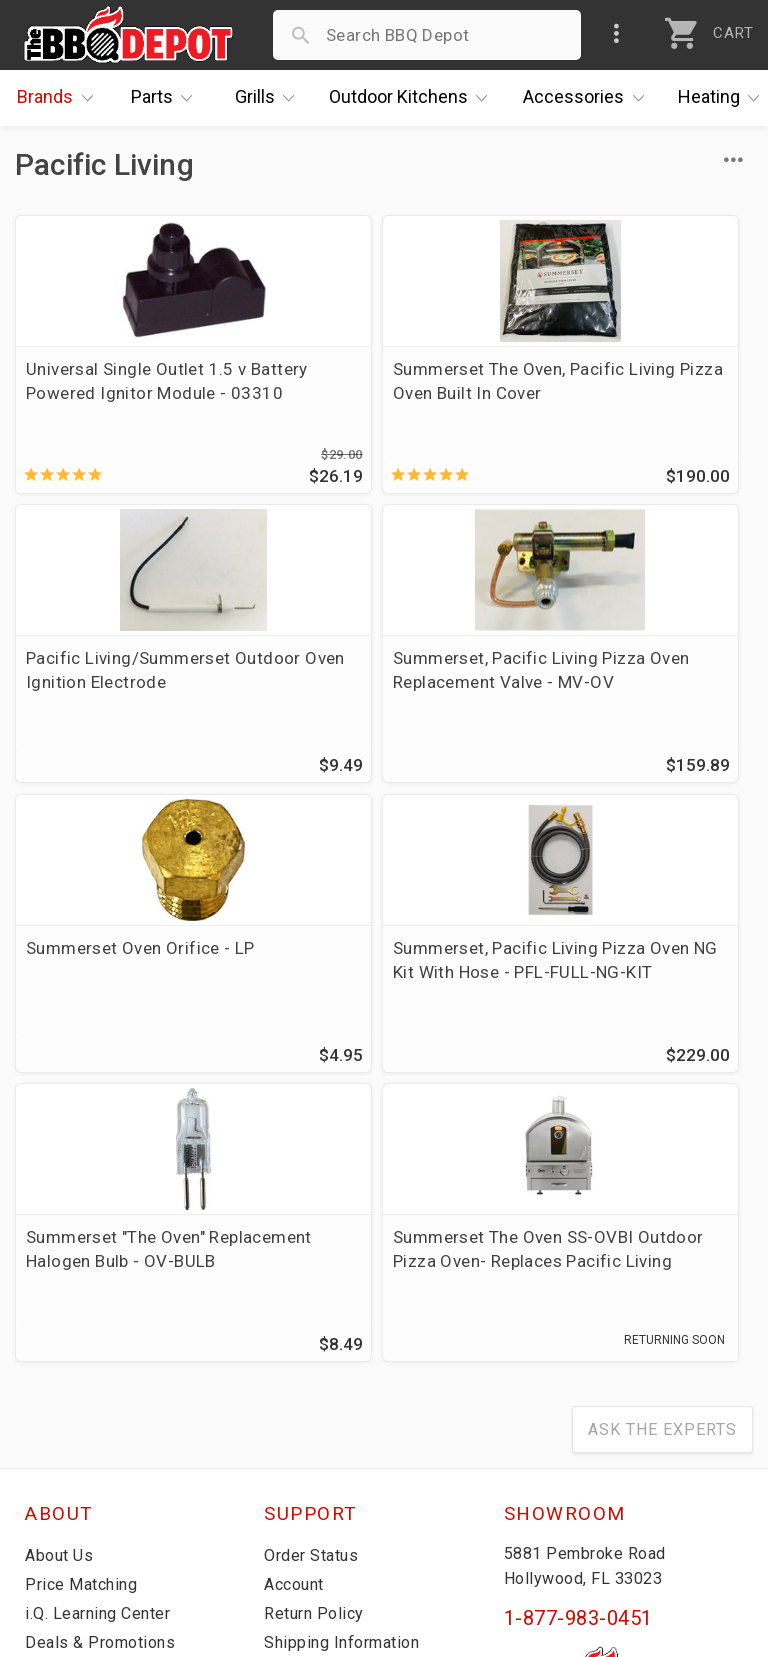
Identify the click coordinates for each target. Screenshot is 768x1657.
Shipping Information (348, 1366)
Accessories (588, 98)
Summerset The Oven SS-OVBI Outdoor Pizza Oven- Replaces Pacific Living (381, 981)
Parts (167, 98)
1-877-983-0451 (578, 1342)
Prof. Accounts (85, 1453)
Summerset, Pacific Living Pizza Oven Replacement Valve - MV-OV (128, 687)
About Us (61, 1279)
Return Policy (316, 1337)
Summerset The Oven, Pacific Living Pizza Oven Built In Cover (375, 393)
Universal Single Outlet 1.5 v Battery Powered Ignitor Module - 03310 (130, 393)
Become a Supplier (99, 1424)
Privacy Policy (319, 1453)
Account (297, 1308)
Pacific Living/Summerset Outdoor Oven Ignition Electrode (630, 393)
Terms (289, 1482)
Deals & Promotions (104, 1366)
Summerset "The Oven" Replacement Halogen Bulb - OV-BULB (131, 981)
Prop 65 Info (314, 1424)
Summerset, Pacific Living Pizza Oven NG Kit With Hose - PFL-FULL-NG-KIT (630, 687)
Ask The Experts (662, 1153)
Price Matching (84, 1308)
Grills (270, 98)
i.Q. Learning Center (103, 1337)
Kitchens (413, 98)
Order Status (315, 1279)
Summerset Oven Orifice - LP (379, 675)
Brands (60, 98)
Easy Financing (84, 1395)
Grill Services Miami (343, 1395)
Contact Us (69, 1482)
